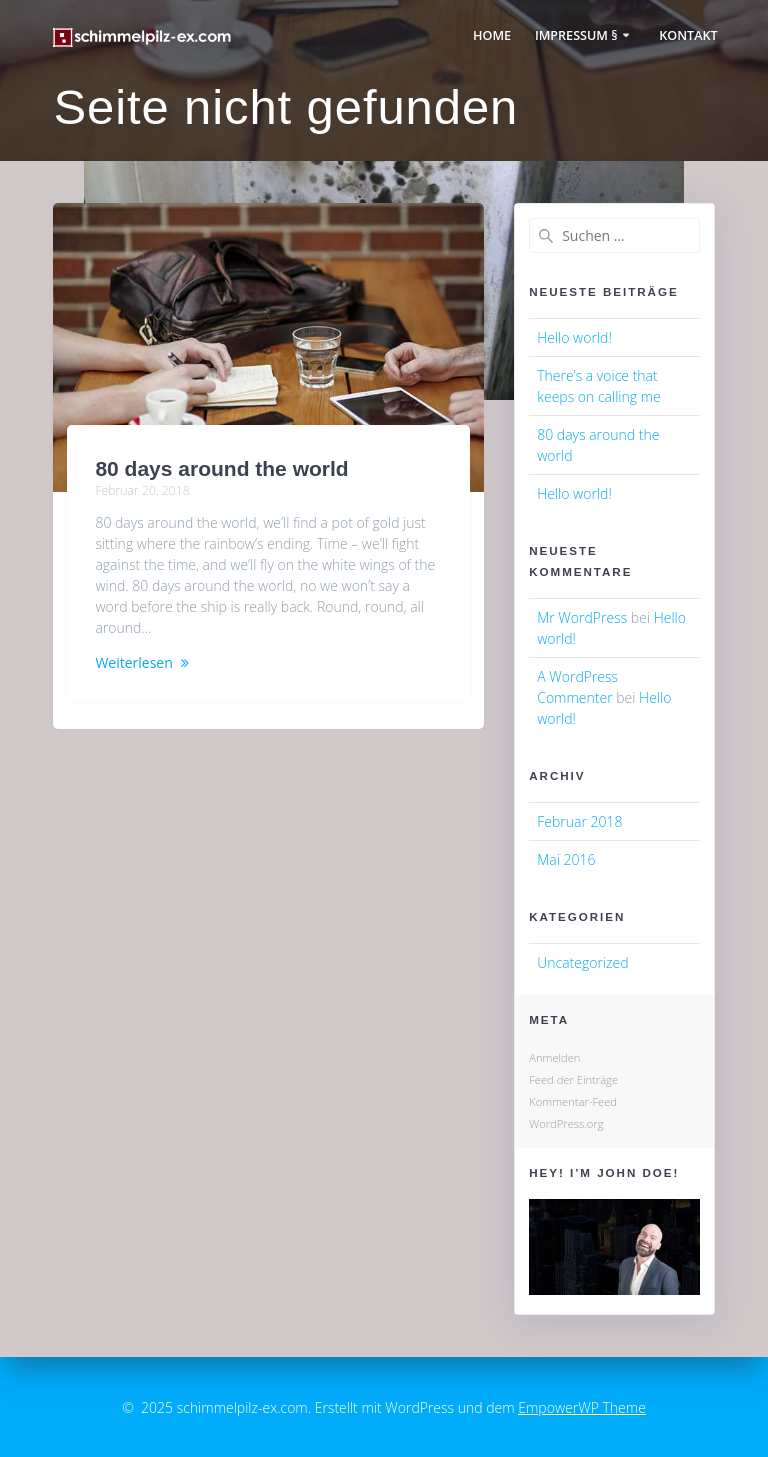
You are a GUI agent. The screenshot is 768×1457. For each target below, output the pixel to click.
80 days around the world (221, 468)
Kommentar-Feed (573, 1101)
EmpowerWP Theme (582, 1407)
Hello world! (574, 337)
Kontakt (688, 35)
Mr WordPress (582, 617)
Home (492, 35)
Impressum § (576, 35)
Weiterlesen (133, 662)
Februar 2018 (579, 821)
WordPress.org (566, 1123)
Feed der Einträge (573, 1079)
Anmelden (554, 1057)
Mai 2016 (566, 859)
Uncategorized (582, 962)
